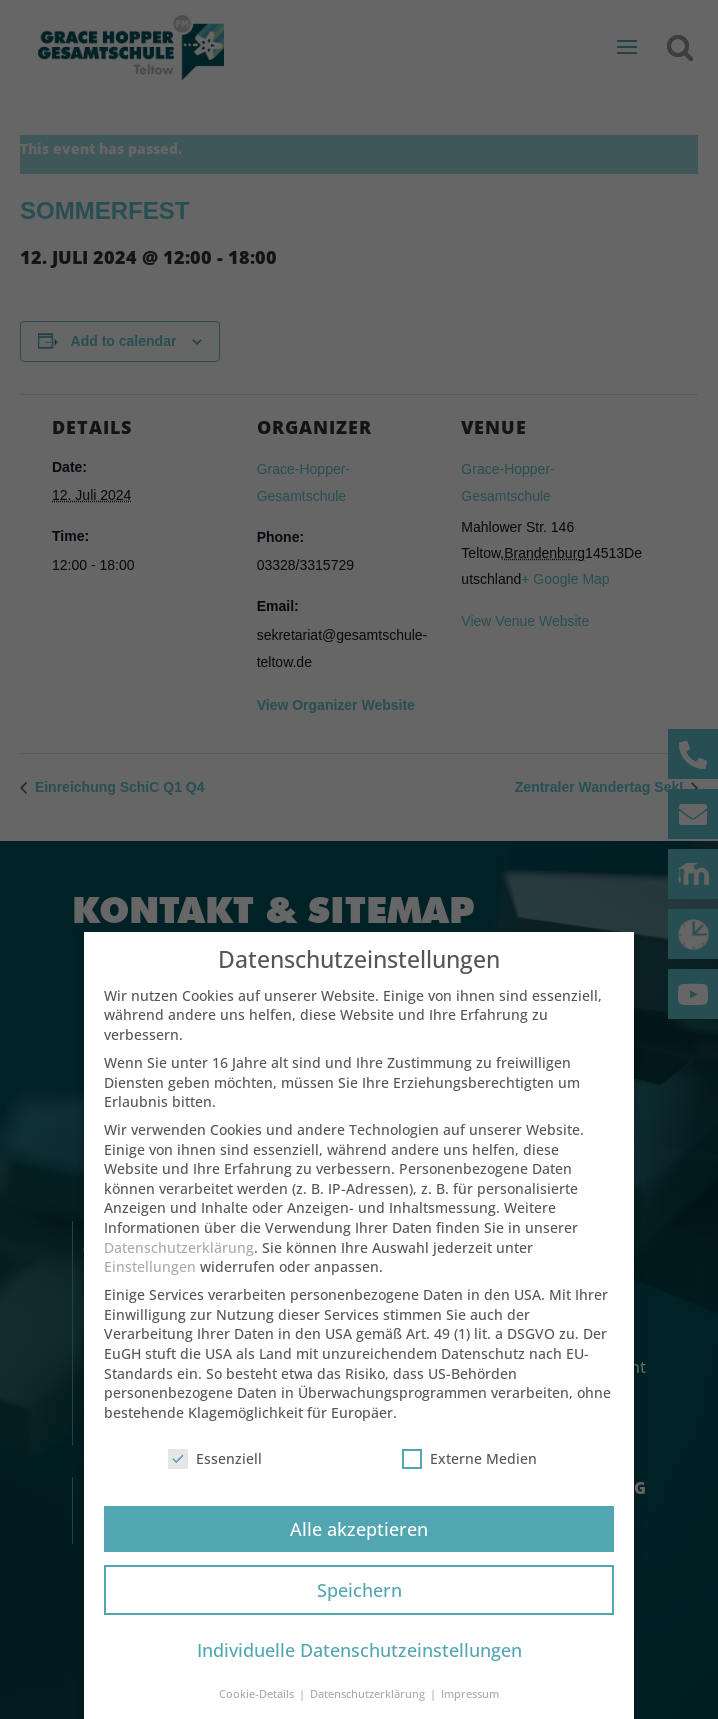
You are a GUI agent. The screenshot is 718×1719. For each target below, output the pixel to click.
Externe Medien (469, 1474)
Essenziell (215, 1474)
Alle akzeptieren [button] (359, 1544)
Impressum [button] (470, 1710)
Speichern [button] (359, 1605)
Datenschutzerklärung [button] (369, 1710)
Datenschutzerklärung (179, 1263)
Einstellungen (150, 1282)
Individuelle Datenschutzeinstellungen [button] (359, 1666)
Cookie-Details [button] (258, 1710)
